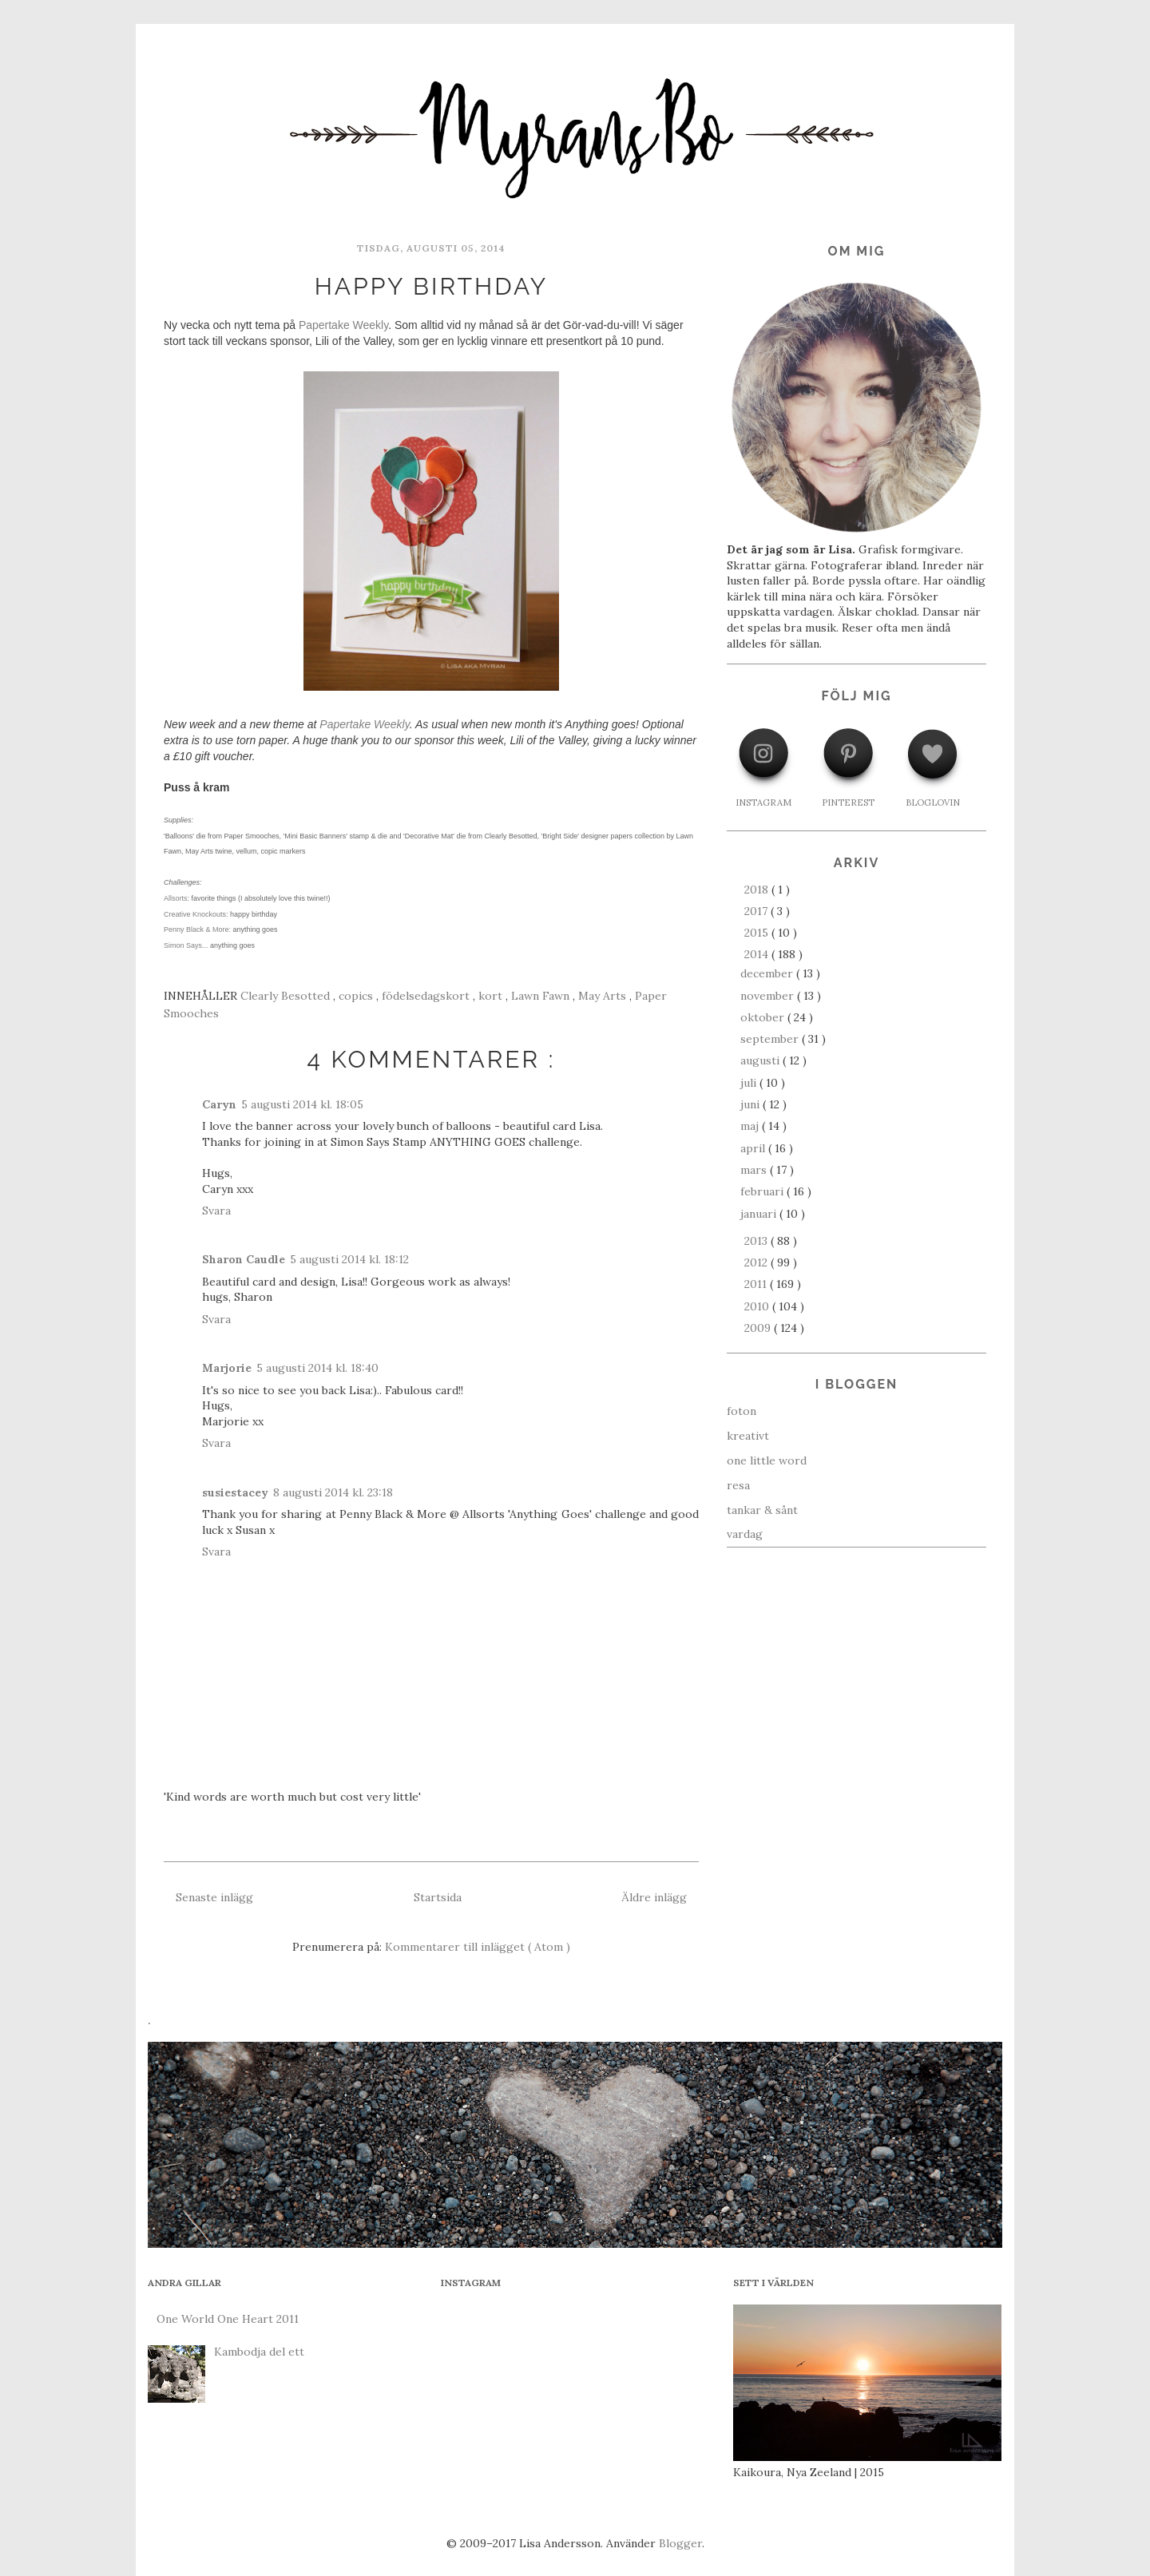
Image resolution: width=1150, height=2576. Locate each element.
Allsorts (176, 898)
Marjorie (227, 1368)
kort (492, 996)
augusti (761, 1060)
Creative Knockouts (195, 914)
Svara (216, 1210)
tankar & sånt (762, 1510)
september (771, 1039)
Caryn (219, 1104)
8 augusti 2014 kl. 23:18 (333, 1492)
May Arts (603, 996)
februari (763, 1191)
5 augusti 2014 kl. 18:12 (349, 1259)
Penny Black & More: (197, 929)
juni (751, 1104)
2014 (757, 954)
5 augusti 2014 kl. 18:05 (302, 1104)
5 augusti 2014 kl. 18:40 (317, 1368)
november (768, 996)
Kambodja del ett (259, 2351)
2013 (757, 1241)
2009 (759, 1328)
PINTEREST (848, 802)
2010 (758, 1306)
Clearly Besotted (286, 996)
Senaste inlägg (214, 1897)
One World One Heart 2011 (228, 2319)
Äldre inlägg (654, 1897)
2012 (757, 1262)
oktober (763, 1017)
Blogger (680, 2543)
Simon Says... (186, 945)
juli (749, 1083)
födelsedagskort (427, 996)
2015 (757, 932)
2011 (757, 1284)
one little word (767, 1460)
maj (751, 1126)
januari (759, 1214)
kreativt (748, 1436)
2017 (757, 911)
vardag (745, 1534)
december (768, 973)
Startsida (438, 1897)
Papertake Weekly (343, 325)
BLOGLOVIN (933, 802)
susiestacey (235, 1492)
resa (738, 1485)
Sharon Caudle (243, 1259)
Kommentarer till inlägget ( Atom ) (477, 1947)
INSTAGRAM (763, 802)
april (754, 1148)
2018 (757, 889)
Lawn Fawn (542, 996)
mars (755, 1170)
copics (357, 996)
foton (741, 1411)
